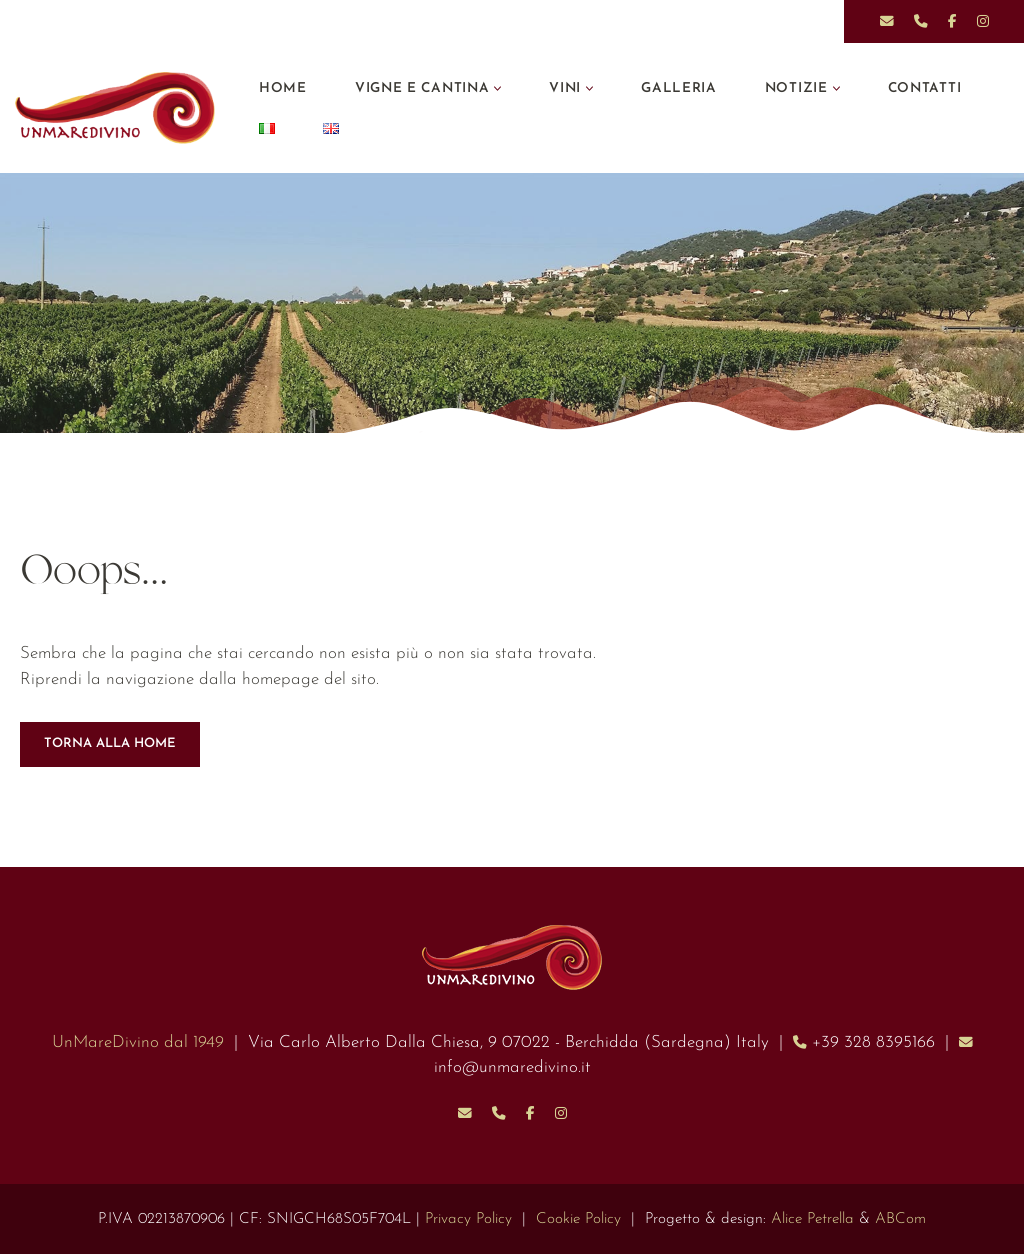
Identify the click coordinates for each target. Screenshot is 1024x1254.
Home (283, 88)
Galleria (679, 88)
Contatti (925, 88)
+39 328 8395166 (873, 1042)
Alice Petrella (812, 1219)
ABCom (900, 1219)
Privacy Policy (468, 1219)
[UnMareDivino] (120, 108)
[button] (497, 88)
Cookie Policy (578, 1219)
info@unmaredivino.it (512, 1067)
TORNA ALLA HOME (110, 743)
